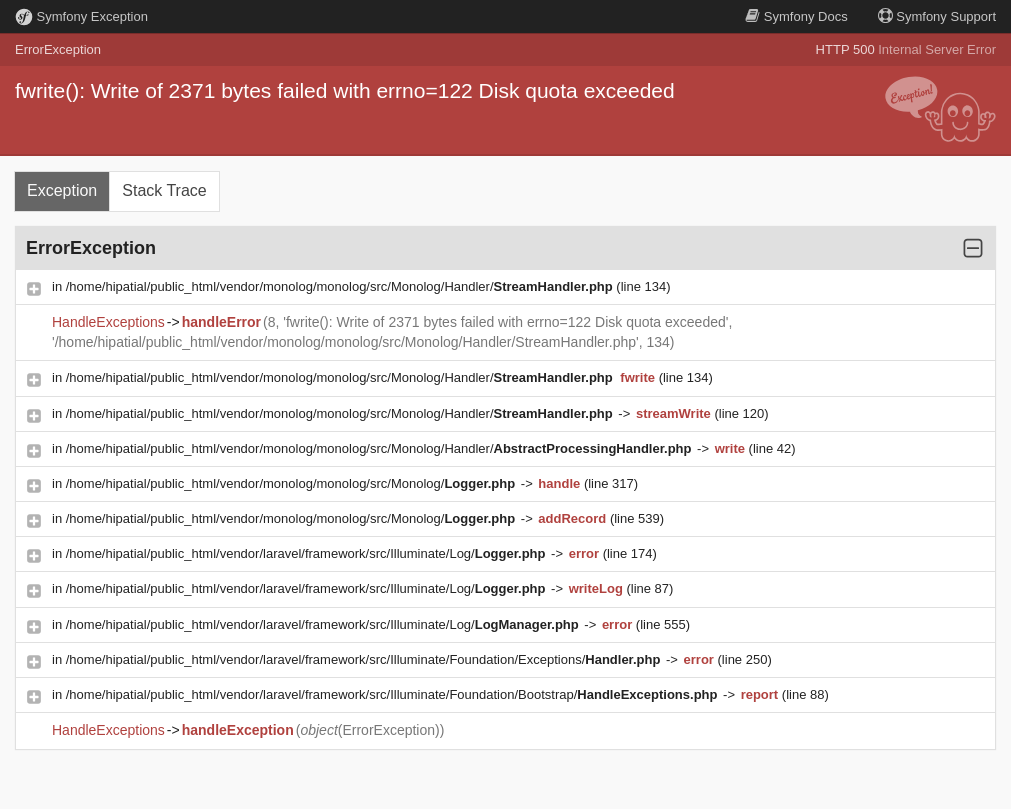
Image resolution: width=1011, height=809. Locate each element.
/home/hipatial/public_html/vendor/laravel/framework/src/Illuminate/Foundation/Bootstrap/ (393, 694)
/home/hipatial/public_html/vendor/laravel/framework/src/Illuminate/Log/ (307, 553)
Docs (796, 16)
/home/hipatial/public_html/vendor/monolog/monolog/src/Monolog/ (292, 483)
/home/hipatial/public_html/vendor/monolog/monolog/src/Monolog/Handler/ (341, 286)
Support (937, 16)
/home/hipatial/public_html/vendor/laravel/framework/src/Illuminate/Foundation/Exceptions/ (365, 659)
